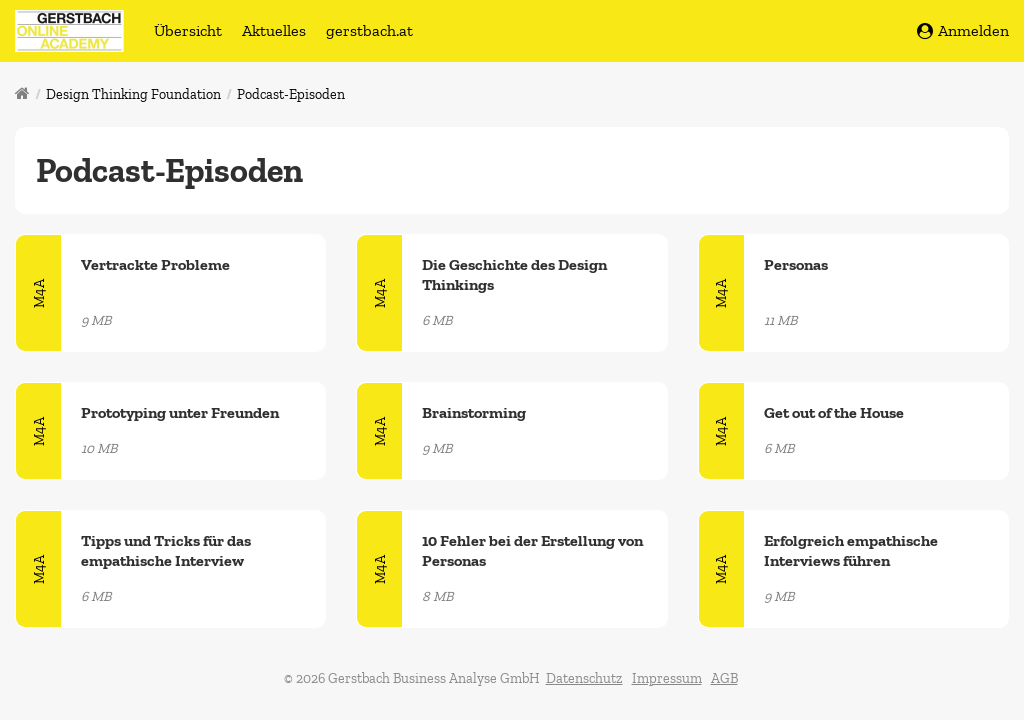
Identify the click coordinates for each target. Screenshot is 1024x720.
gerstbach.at (369, 30)
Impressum (667, 678)
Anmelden (963, 30)
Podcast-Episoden (291, 94)
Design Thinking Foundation (133, 94)
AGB (724, 678)
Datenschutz (584, 678)
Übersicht (188, 30)
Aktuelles (274, 30)
